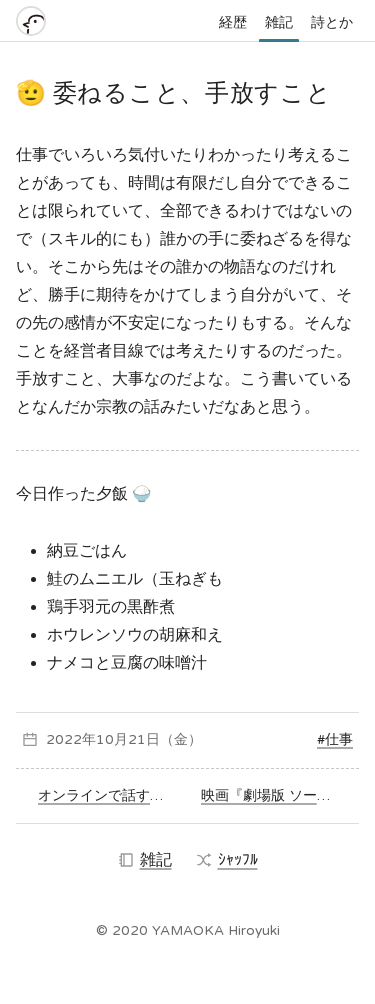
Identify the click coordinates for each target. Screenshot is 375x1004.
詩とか (332, 22)
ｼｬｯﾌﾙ (227, 860)
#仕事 (335, 739)
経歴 (233, 22)
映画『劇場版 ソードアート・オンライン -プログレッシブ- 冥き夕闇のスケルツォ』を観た (277, 795)
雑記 (279, 22)
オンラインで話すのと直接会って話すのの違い (106, 795)
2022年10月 (87, 739)
